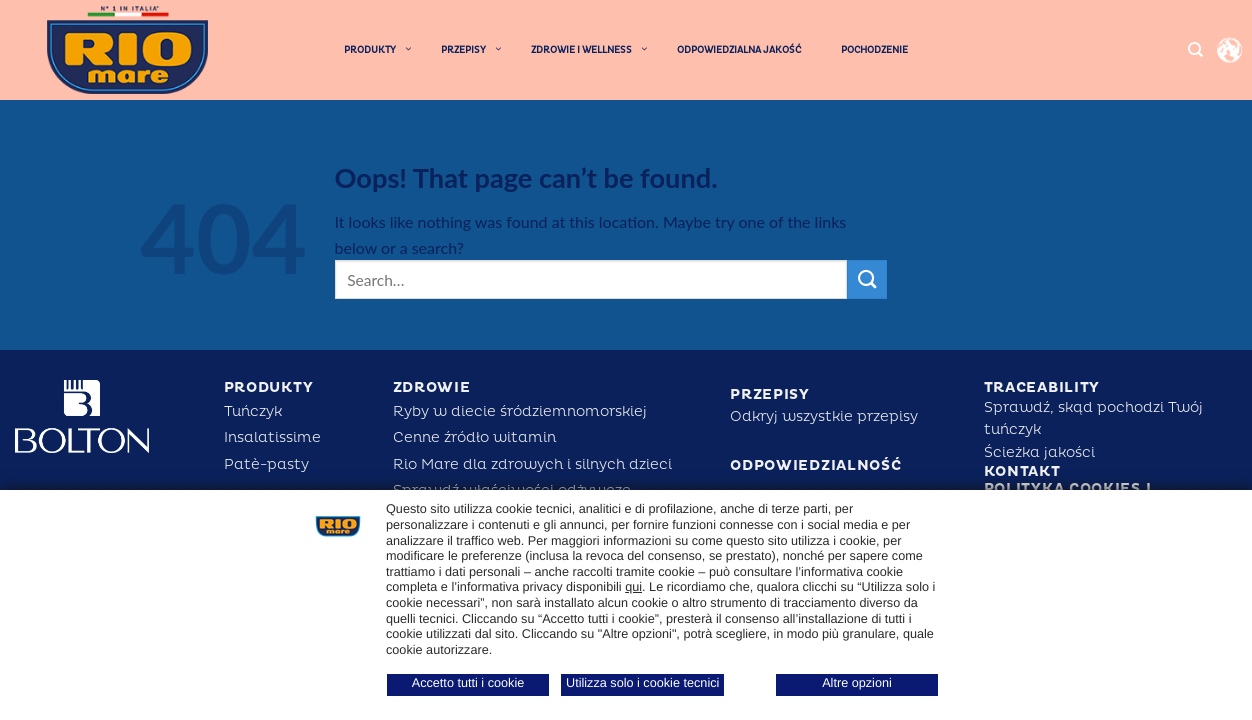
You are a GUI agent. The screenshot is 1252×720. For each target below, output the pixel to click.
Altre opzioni (857, 683)
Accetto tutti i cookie (468, 683)
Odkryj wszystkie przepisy (824, 416)
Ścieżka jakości (1039, 452)
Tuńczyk (253, 411)
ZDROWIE (432, 387)
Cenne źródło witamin (474, 437)
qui (633, 587)
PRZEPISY (770, 394)
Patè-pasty (266, 464)
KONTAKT (1022, 471)
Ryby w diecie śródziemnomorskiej (520, 411)
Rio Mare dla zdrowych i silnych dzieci (532, 464)
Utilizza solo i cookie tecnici (642, 683)
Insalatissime (272, 437)
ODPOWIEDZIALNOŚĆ (815, 465)
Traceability (1042, 387)
